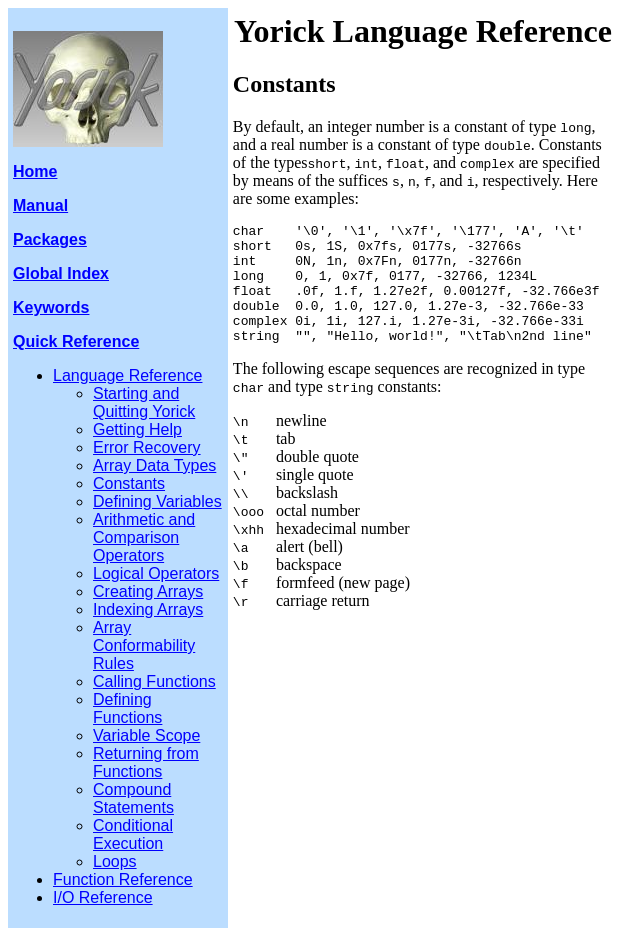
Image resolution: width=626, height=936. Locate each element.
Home (35, 171)
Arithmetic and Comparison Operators (144, 537)
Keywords (51, 307)
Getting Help (137, 429)
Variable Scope (146, 735)
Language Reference (127, 375)
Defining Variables (157, 501)
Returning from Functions (146, 762)
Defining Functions (127, 708)
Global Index (61, 273)
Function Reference (123, 879)
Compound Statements (133, 798)
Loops (115, 861)
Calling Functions (154, 681)
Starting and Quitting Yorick (144, 402)
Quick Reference (76, 341)
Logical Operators (156, 573)
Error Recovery (147, 447)
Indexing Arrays (148, 609)
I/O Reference (103, 897)
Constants (129, 483)
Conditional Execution (133, 834)
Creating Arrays (148, 591)
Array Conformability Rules (144, 645)
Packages (50, 239)
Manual (40, 205)
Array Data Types (154, 465)
